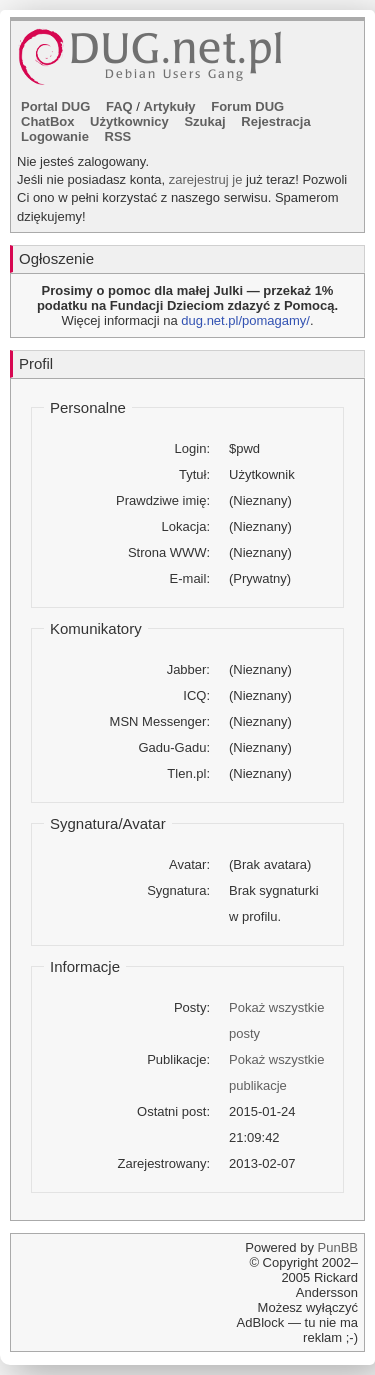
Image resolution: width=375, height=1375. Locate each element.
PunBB (338, 1247)
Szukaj (204, 121)
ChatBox (47, 121)
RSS (118, 136)
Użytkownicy (129, 121)
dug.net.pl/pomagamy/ (245, 320)
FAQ (119, 106)
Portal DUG (55, 106)
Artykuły (170, 106)
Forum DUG (247, 106)
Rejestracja (275, 121)
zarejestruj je (206, 179)
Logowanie (55, 136)
